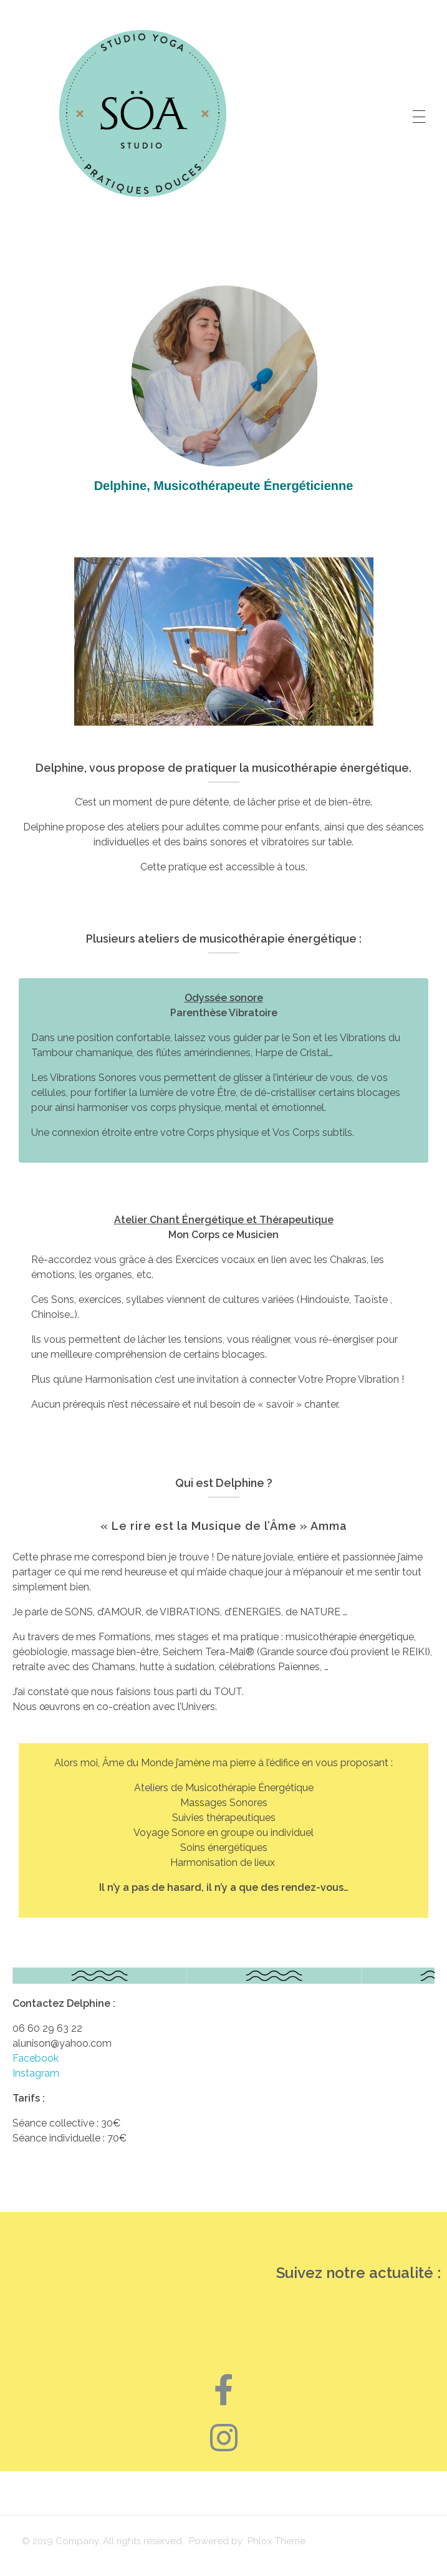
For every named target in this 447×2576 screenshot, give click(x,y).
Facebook (38, 2058)
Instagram (35, 2073)
